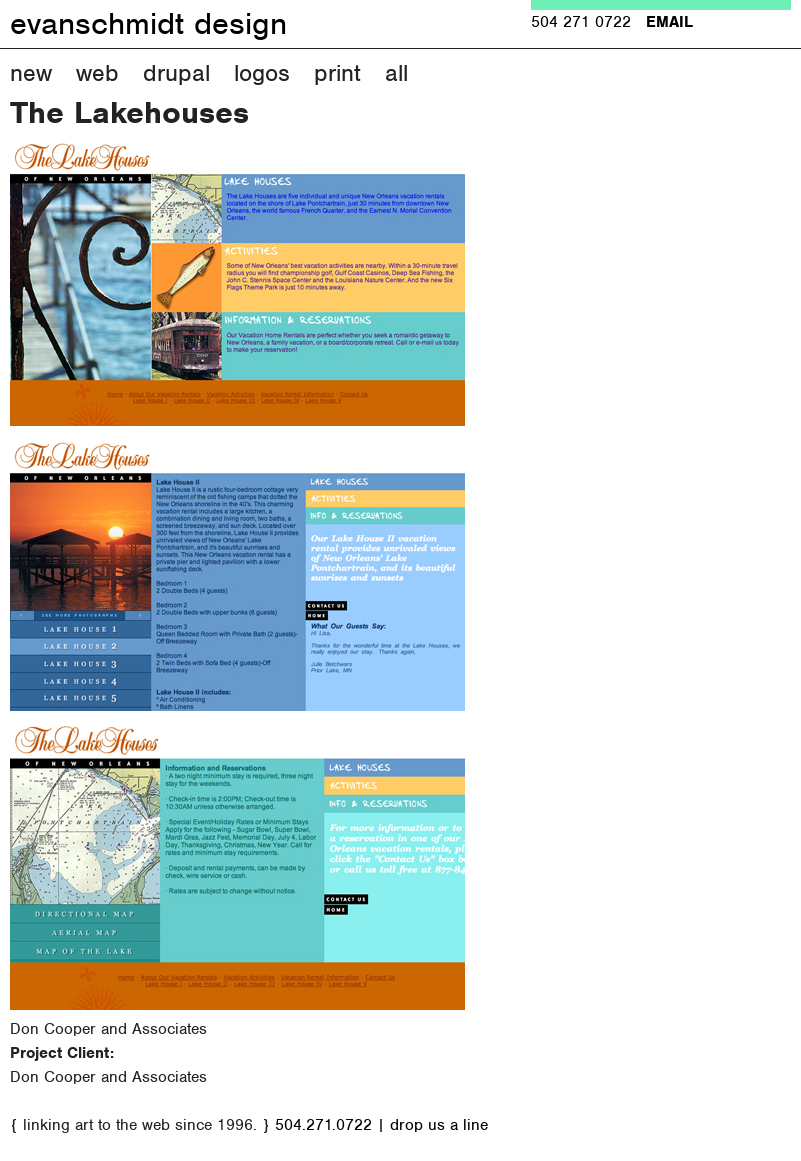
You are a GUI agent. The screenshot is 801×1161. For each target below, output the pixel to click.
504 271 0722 (581, 22)
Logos (262, 73)
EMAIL (669, 22)
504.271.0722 (323, 1125)
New (31, 73)
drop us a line (439, 1125)
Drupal (176, 73)
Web (97, 73)
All (396, 73)
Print (337, 73)
